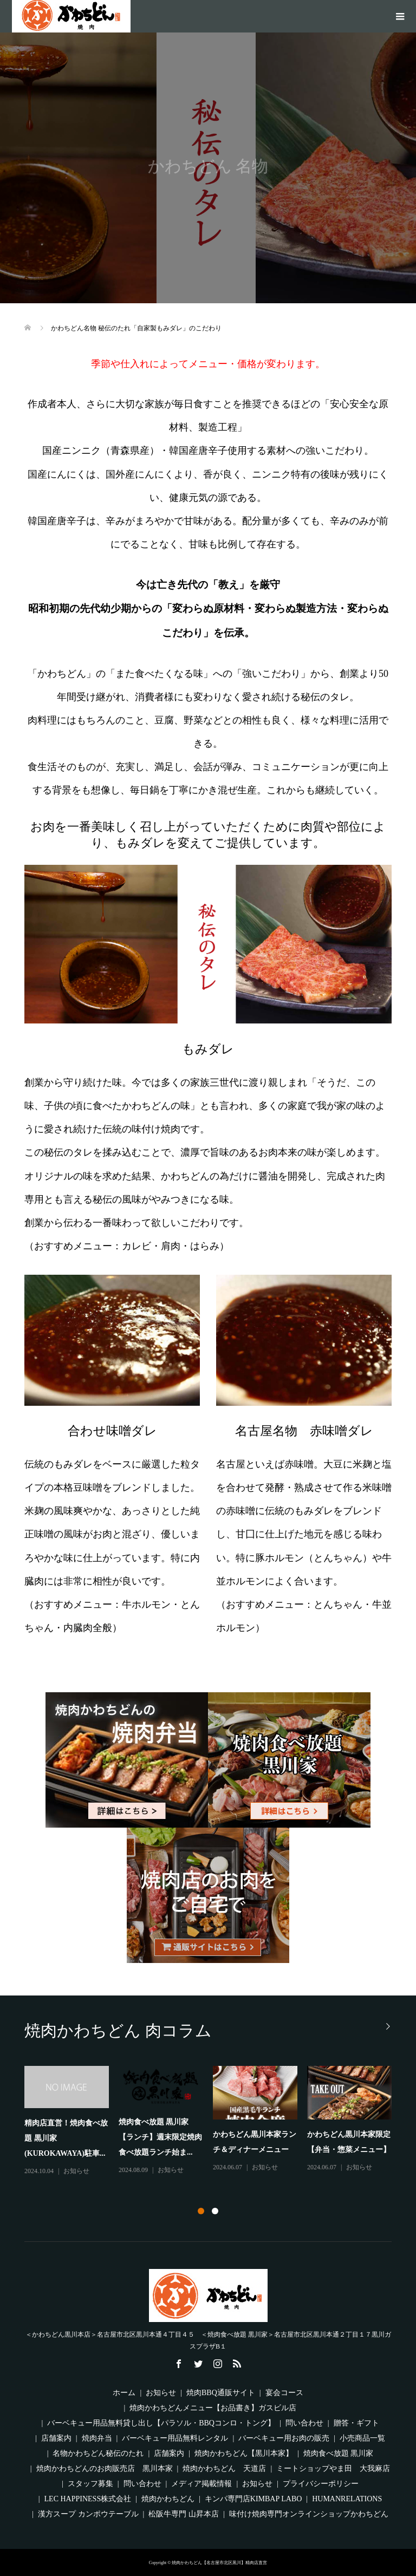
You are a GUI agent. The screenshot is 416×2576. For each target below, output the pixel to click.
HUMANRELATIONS (347, 2499)
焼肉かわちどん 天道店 (224, 2468)
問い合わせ (304, 2423)
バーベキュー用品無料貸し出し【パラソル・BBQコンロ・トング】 (161, 2423)
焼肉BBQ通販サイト (220, 2393)
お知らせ (76, 2171)
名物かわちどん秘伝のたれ (98, 2453)
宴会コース (284, 2393)
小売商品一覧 (362, 2438)
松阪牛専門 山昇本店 (183, 2514)
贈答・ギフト (356, 2423)
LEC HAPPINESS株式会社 (88, 2499)
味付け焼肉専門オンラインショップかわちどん (308, 2514)
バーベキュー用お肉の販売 (283, 2438)
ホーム (124, 2393)
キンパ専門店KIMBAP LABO (253, 2499)
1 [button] (201, 2211)
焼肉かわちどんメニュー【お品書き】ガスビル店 (212, 2408)
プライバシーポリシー (321, 2484)
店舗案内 (56, 2438)
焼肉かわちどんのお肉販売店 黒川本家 (104, 2468)
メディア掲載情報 (201, 2484)
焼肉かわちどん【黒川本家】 (243, 2453)
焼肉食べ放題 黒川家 (338, 2453)
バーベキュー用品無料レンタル (175, 2438)
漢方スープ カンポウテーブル (88, 2514)
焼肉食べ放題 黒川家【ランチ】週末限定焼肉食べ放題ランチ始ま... (160, 2137)
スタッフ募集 (90, 2484)
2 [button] (215, 2211)
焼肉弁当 (97, 2438)
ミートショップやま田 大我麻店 (333, 2468)
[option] (212, 2121)
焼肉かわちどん (167, 2499)
